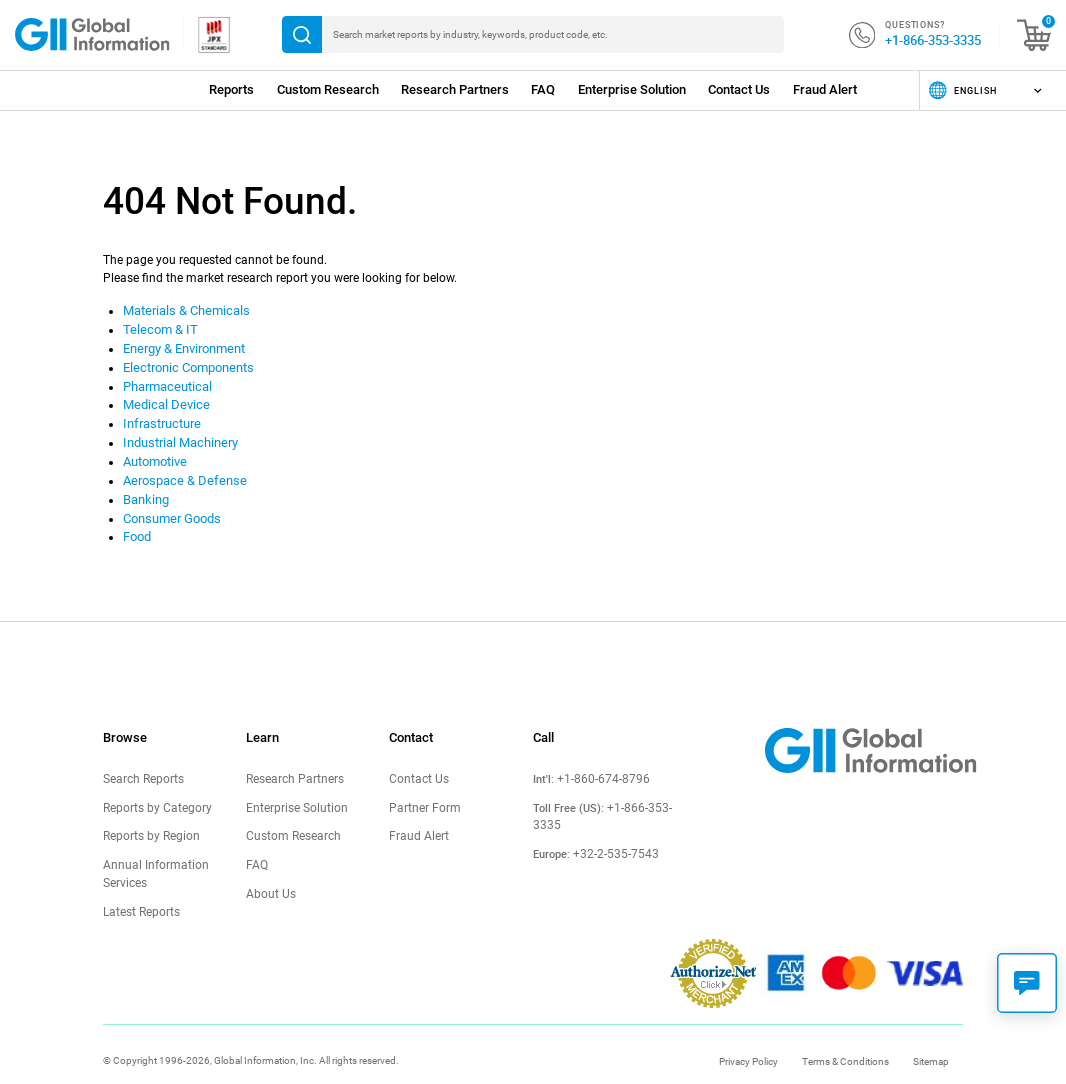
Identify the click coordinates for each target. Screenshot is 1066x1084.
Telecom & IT (157, 328)
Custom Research (328, 89)
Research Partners (455, 89)
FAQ (543, 89)
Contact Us (739, 89)
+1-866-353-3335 (933, 40)
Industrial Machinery (178, 434)
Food (137, 522)
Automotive (154, 451)
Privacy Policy (748, 1038)
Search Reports (141, 762)
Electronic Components (186, 363)
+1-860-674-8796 (597, 763)
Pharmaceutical (166, 381)
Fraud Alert (825, 89)
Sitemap (931, 1038)
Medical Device (163, 398)
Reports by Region (148, 818)
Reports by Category (153, 790)
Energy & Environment (182, 346)
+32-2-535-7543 (610, 821)
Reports (231, 89)
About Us (268, 873)
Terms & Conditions (845, 1038)
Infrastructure (159, 416)
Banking (145, 487)
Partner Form (422, 790)
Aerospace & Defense (179, 469)
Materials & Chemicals (183, 310)
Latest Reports (140, 889)
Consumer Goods (170, 504)
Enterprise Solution (632, 89)
